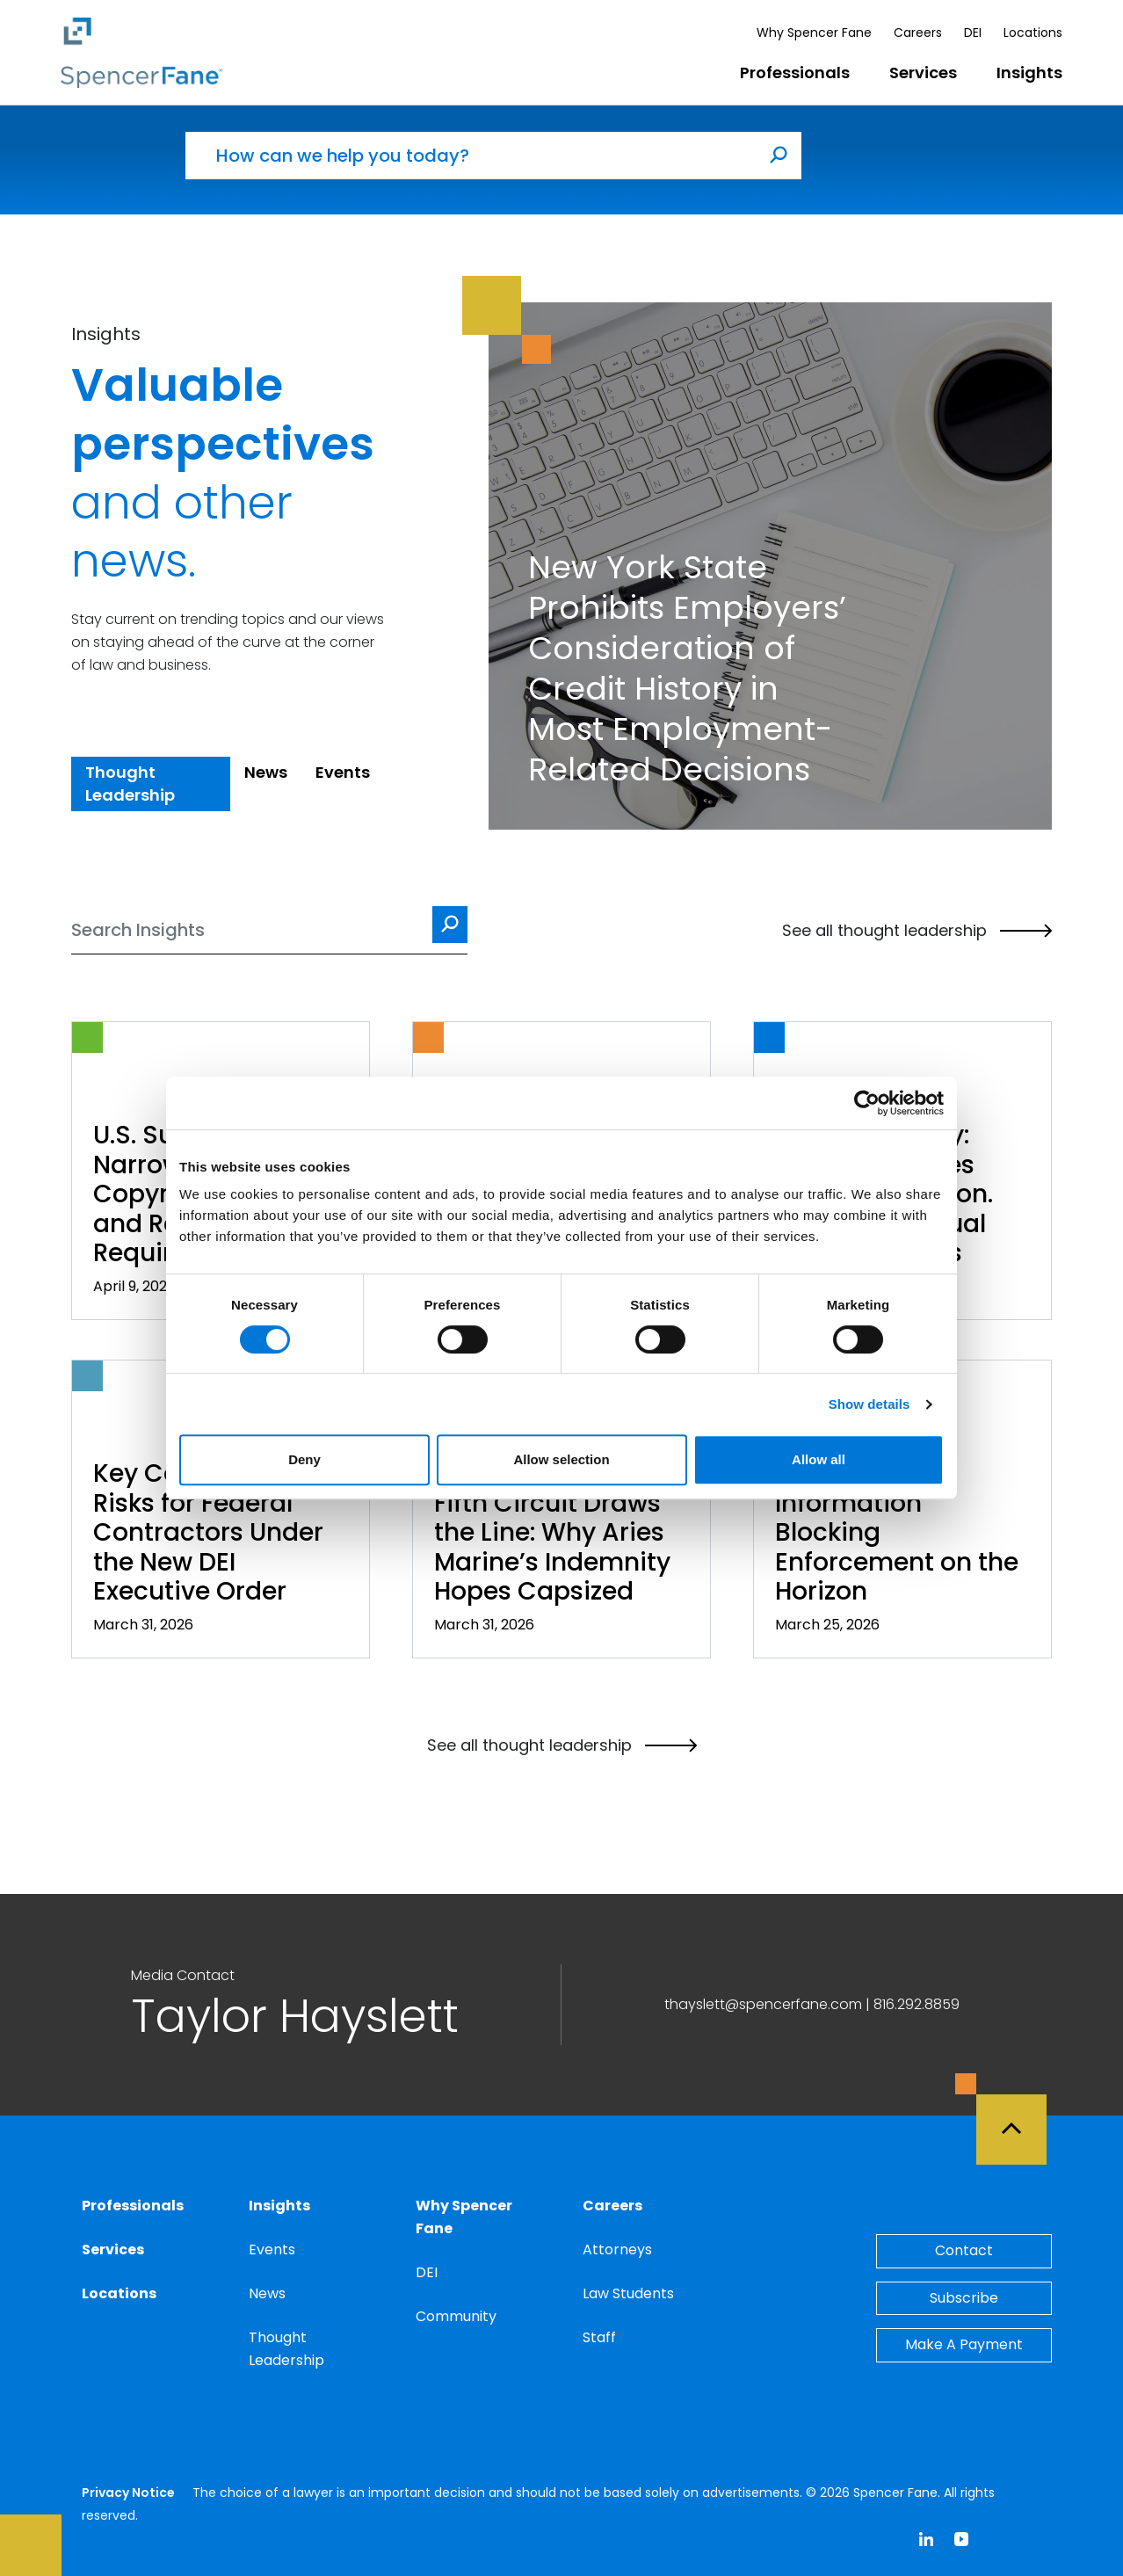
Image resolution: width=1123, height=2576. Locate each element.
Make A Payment (964, 2344)
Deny (304, 1459)
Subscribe (964, 2298)
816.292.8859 (916, 2004)
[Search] (269, 930)
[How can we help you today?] (471, 155)
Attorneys (617, 2249)
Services (923, 72)
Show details (869, 1404)
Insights (1029, 72)
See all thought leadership (917, 931)
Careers (918, 32)
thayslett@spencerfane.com (763, 2004)
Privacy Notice (128, 2492)
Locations (1032, 32)
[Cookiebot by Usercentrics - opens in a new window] (867, 1103)
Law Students (628, 2293)
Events (272, 2249)
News (267, 2293)
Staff (599, 2337)
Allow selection (561, 1459)
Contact (964, 2250)
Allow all (818, 1459)
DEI (973, 32)
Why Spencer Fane (814, 32)
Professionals (795, 72)
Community (456, 2316)
